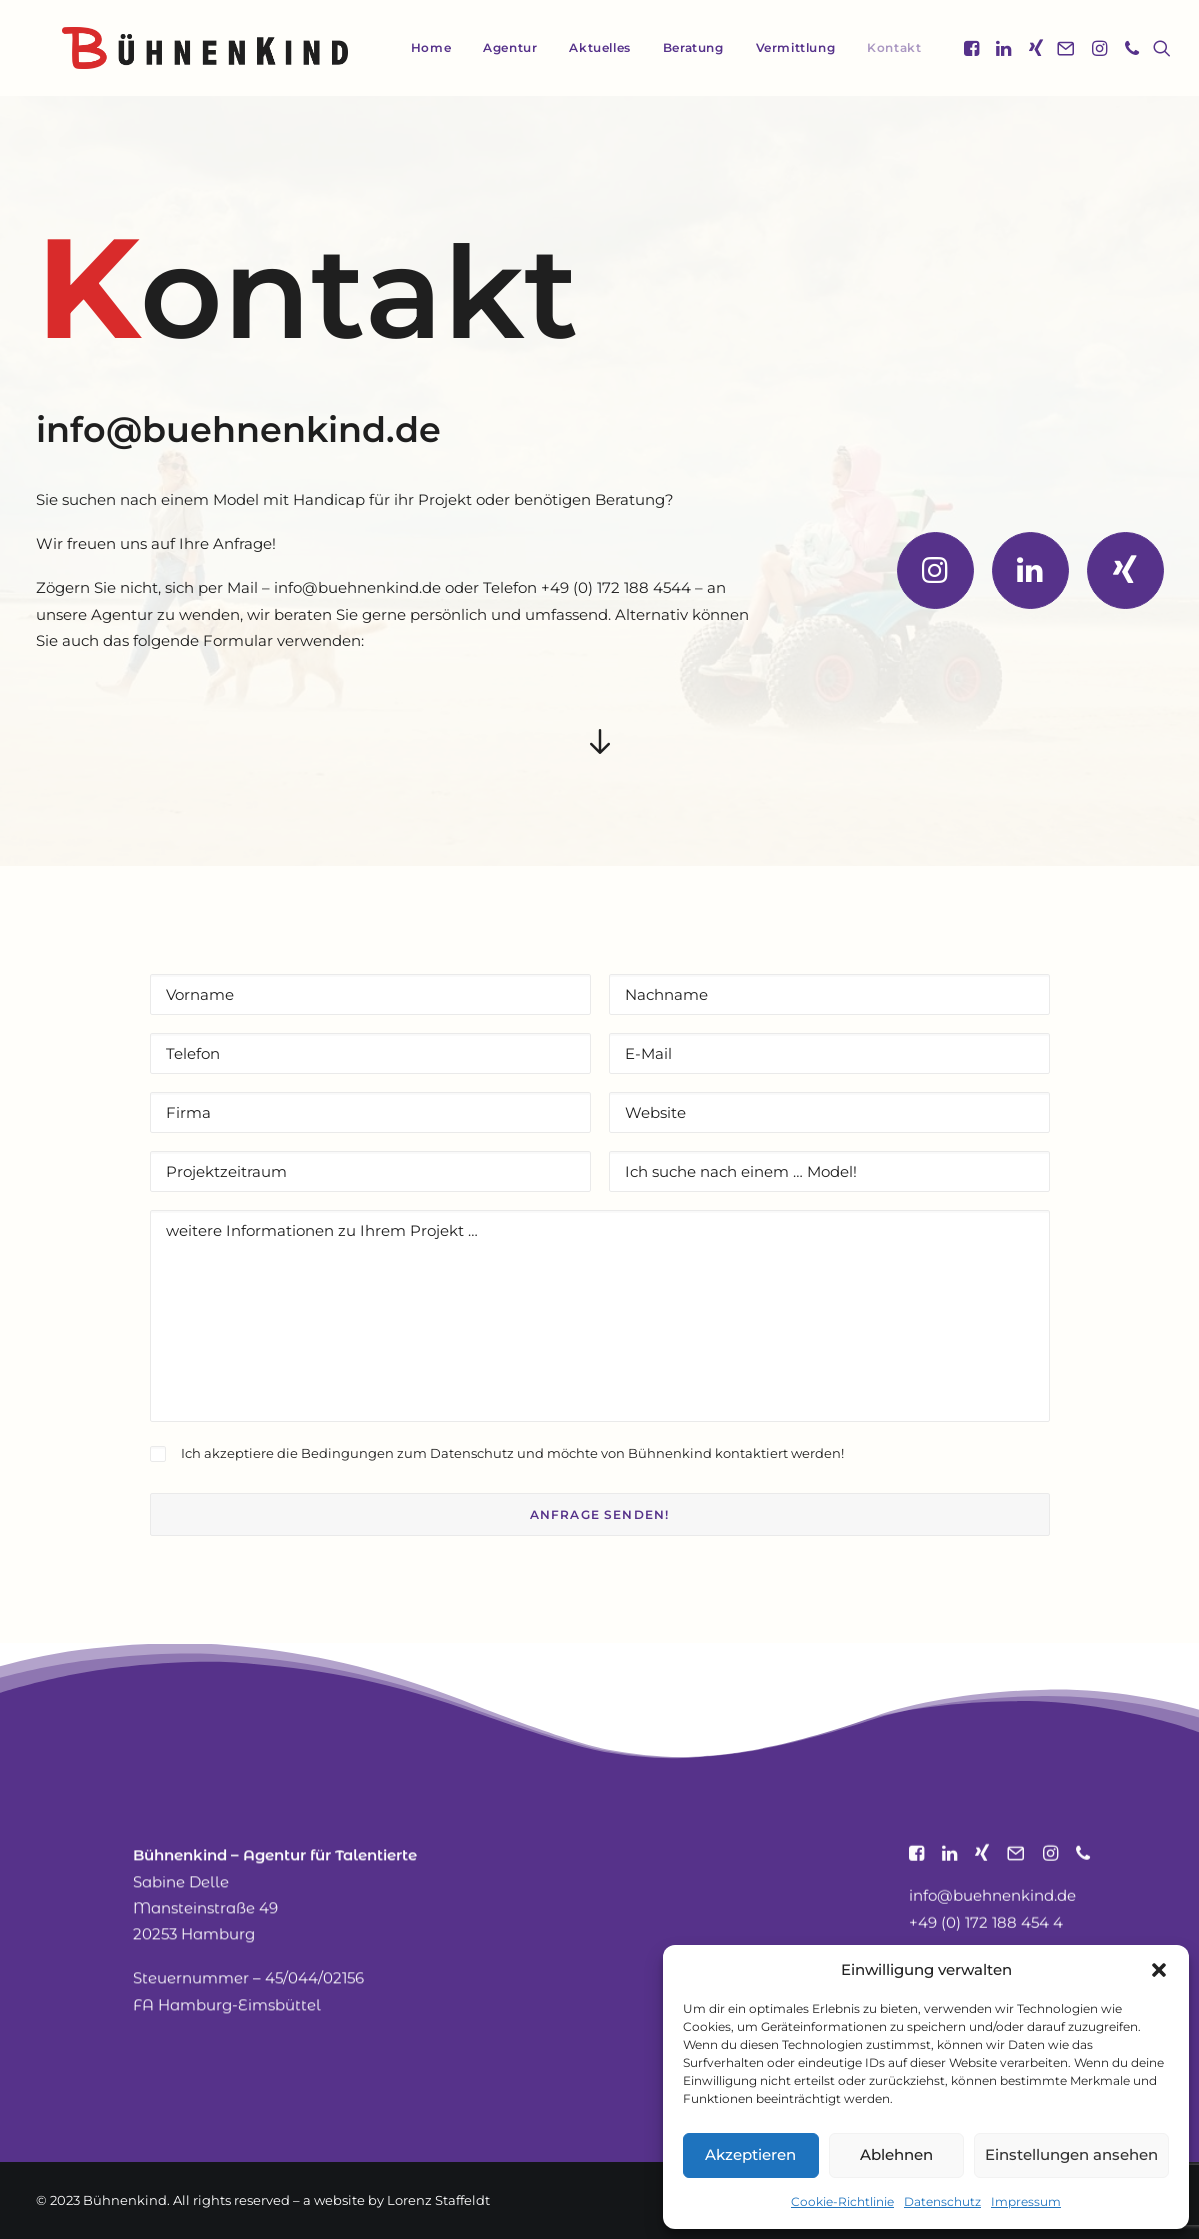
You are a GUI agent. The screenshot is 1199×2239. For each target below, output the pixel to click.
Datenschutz (942, 2201)
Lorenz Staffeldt (438, 2200)
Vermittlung (779, 47)
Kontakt (877, 47)
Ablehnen (896, 2154)
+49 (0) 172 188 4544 (616, 587)
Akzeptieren (750, 2154)
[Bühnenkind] (179, 48)
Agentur (493, 47)
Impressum (1026, 2201)
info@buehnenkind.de (238, 429)
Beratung (676, 47)
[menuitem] (414, 48)
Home (414, 47)
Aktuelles (582, 47)
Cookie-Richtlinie (842, 2201)
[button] (1159, 1970)
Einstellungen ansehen (1071, 2154)
